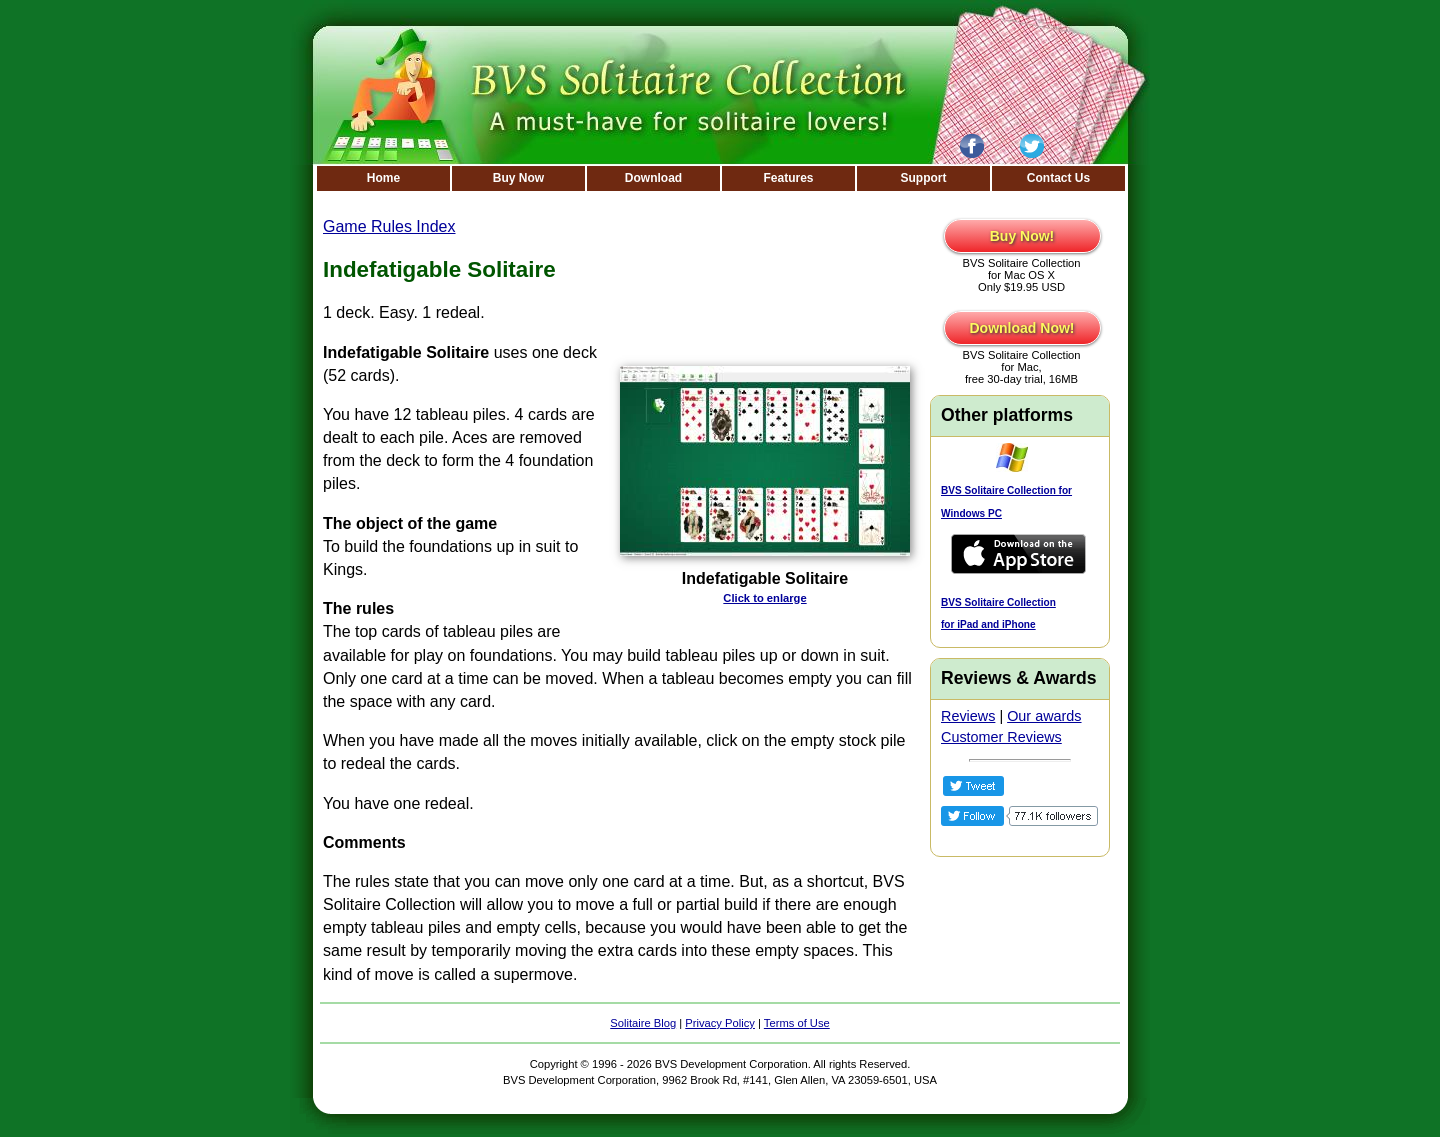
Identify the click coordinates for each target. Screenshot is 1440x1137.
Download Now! (1022, 328)
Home (383, 178)
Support (924, 178)
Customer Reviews (1001, 737)
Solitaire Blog (643, 1023)
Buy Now (518, 178)
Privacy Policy (720, 1023)
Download (653, 178)
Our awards (1044, 716)
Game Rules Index (389, 226)
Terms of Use (797, 1023)
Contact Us (1058, 178)
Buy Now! (1022, 236)
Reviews (968, 716)
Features (788, 178)
